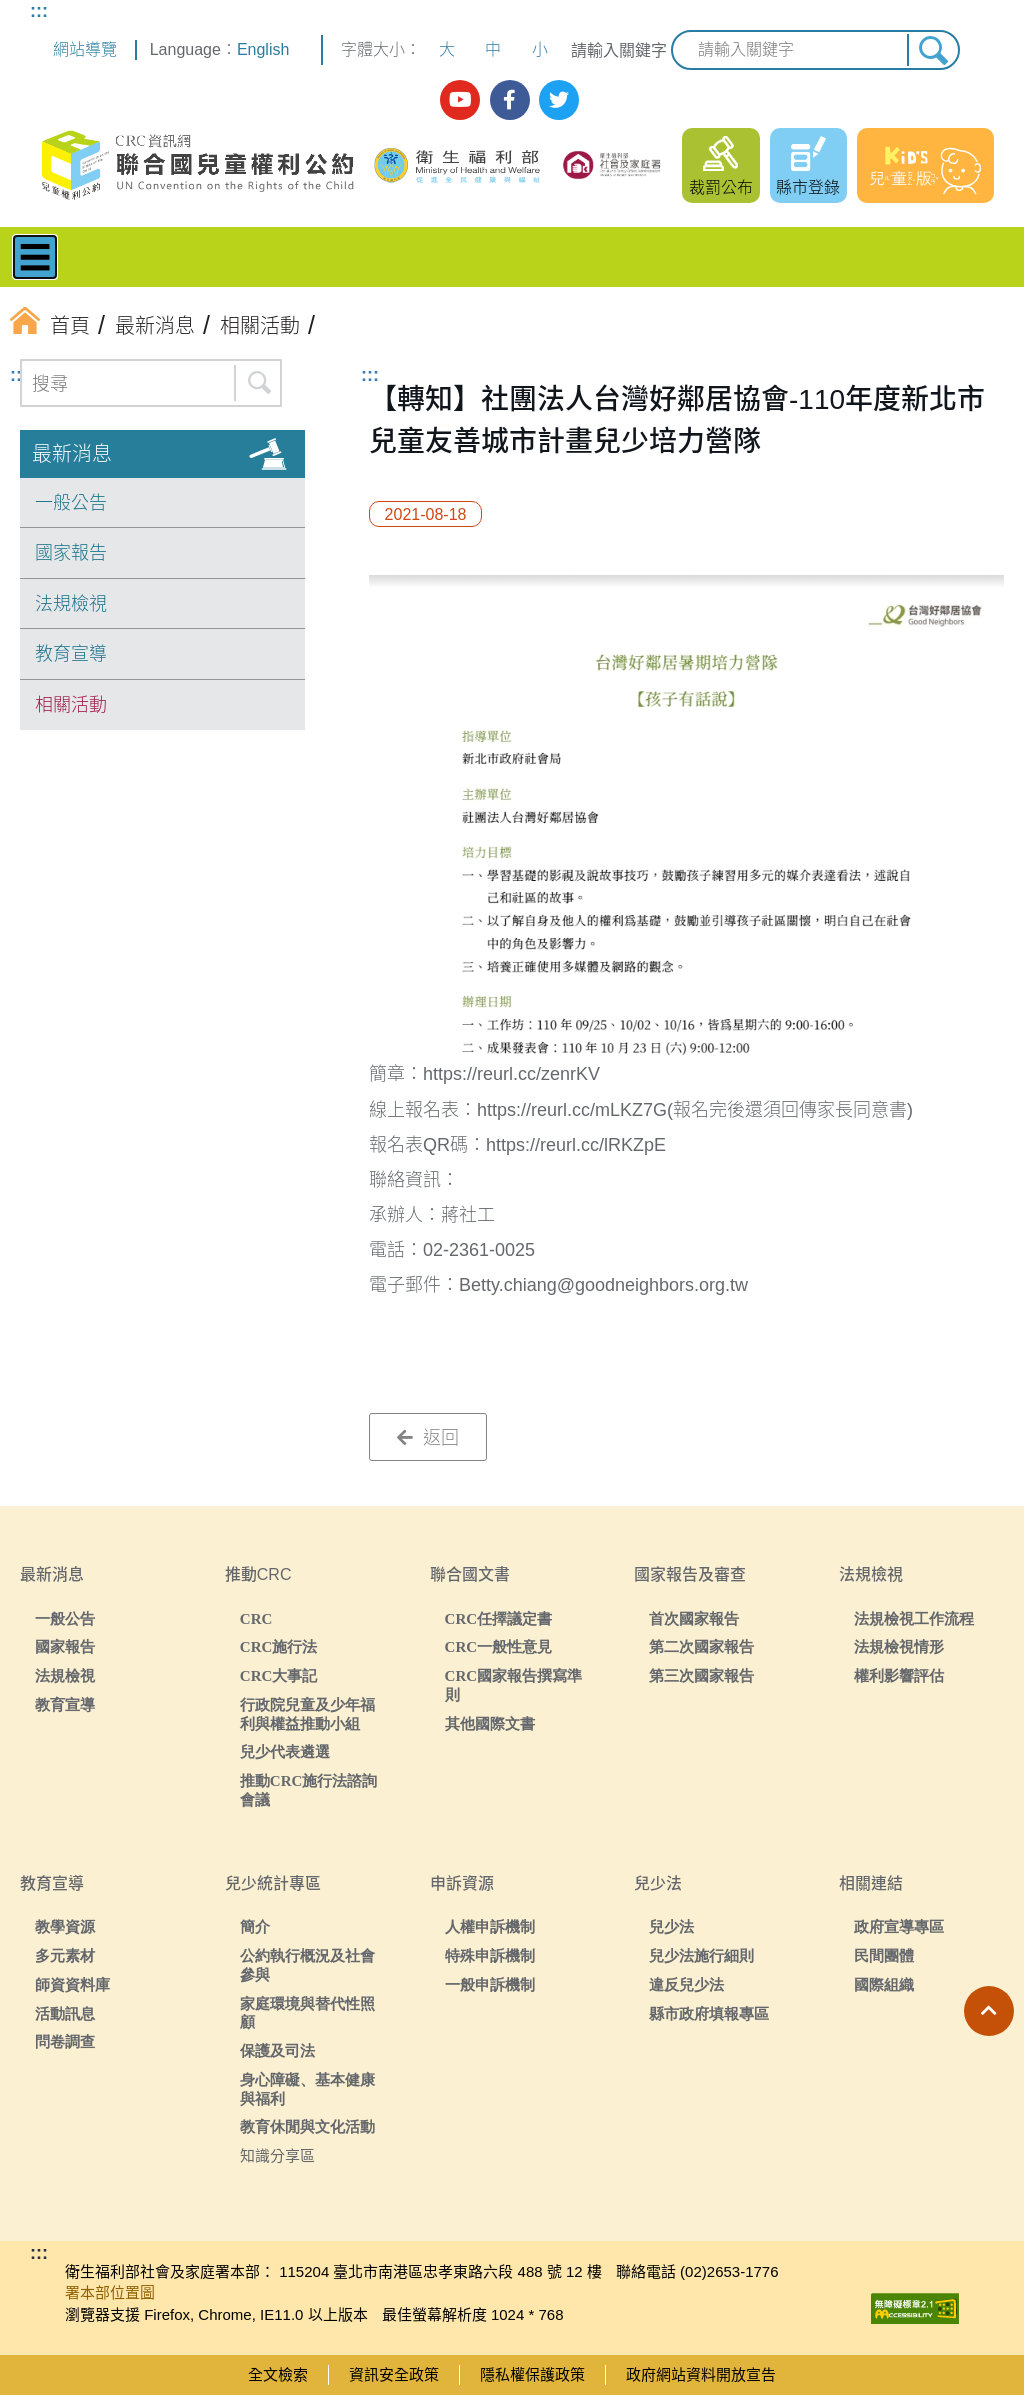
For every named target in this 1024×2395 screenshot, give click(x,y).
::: (39, 11)
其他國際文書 (490, 1723)
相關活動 (71, 705)
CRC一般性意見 (499, 1646)
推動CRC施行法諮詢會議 (309, 1790)
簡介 (255, 1926)
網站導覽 (85, 49)
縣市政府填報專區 (709, 2013)
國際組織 (884, 1984)
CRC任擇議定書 (499, 1618)
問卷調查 (65, 2041)
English (263, 49)
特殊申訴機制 (490, 1955)
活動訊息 (65, 2013)
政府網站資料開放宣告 (701, 2374)
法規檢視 (71, 604)
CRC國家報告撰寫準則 (514, 1685)
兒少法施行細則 (701, 1955)
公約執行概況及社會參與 (307, 1965)
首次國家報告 (694, 1618)
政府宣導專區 (899, 1926)
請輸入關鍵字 (619, 50)
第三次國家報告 (701, 1675)
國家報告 (71, 553)
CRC (256, 1618)
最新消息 (72, 454)
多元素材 (65, 1955)
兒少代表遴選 (285, 1751)
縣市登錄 (808, 187)
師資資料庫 (72, 1984)
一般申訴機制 (490, 1984)
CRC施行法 (279, 1646)
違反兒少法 (686, 1984)
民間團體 (884, 1955)
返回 (428, 1438)
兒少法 (671, 1926)
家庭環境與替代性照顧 (307, 2013)
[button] (989, 2011)
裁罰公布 (721, 187)
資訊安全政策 (394, 2374)
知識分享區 (277, 2155)
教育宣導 (71, 654)
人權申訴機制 (490, 1926)
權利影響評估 (899, 1675)
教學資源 (65, 1926)
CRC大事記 (279, 1675)
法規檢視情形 (899, 1646)
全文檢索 (278, 2374)
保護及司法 (277, 2050)
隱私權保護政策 (532, 2374)
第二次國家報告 (701, 1646)
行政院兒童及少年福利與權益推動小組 (307, 1714)
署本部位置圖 (110, 2292)
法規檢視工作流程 (914, 1618)
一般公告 (71, 503)
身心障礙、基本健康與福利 (307, 2089)
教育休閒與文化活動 (307, 2126)
